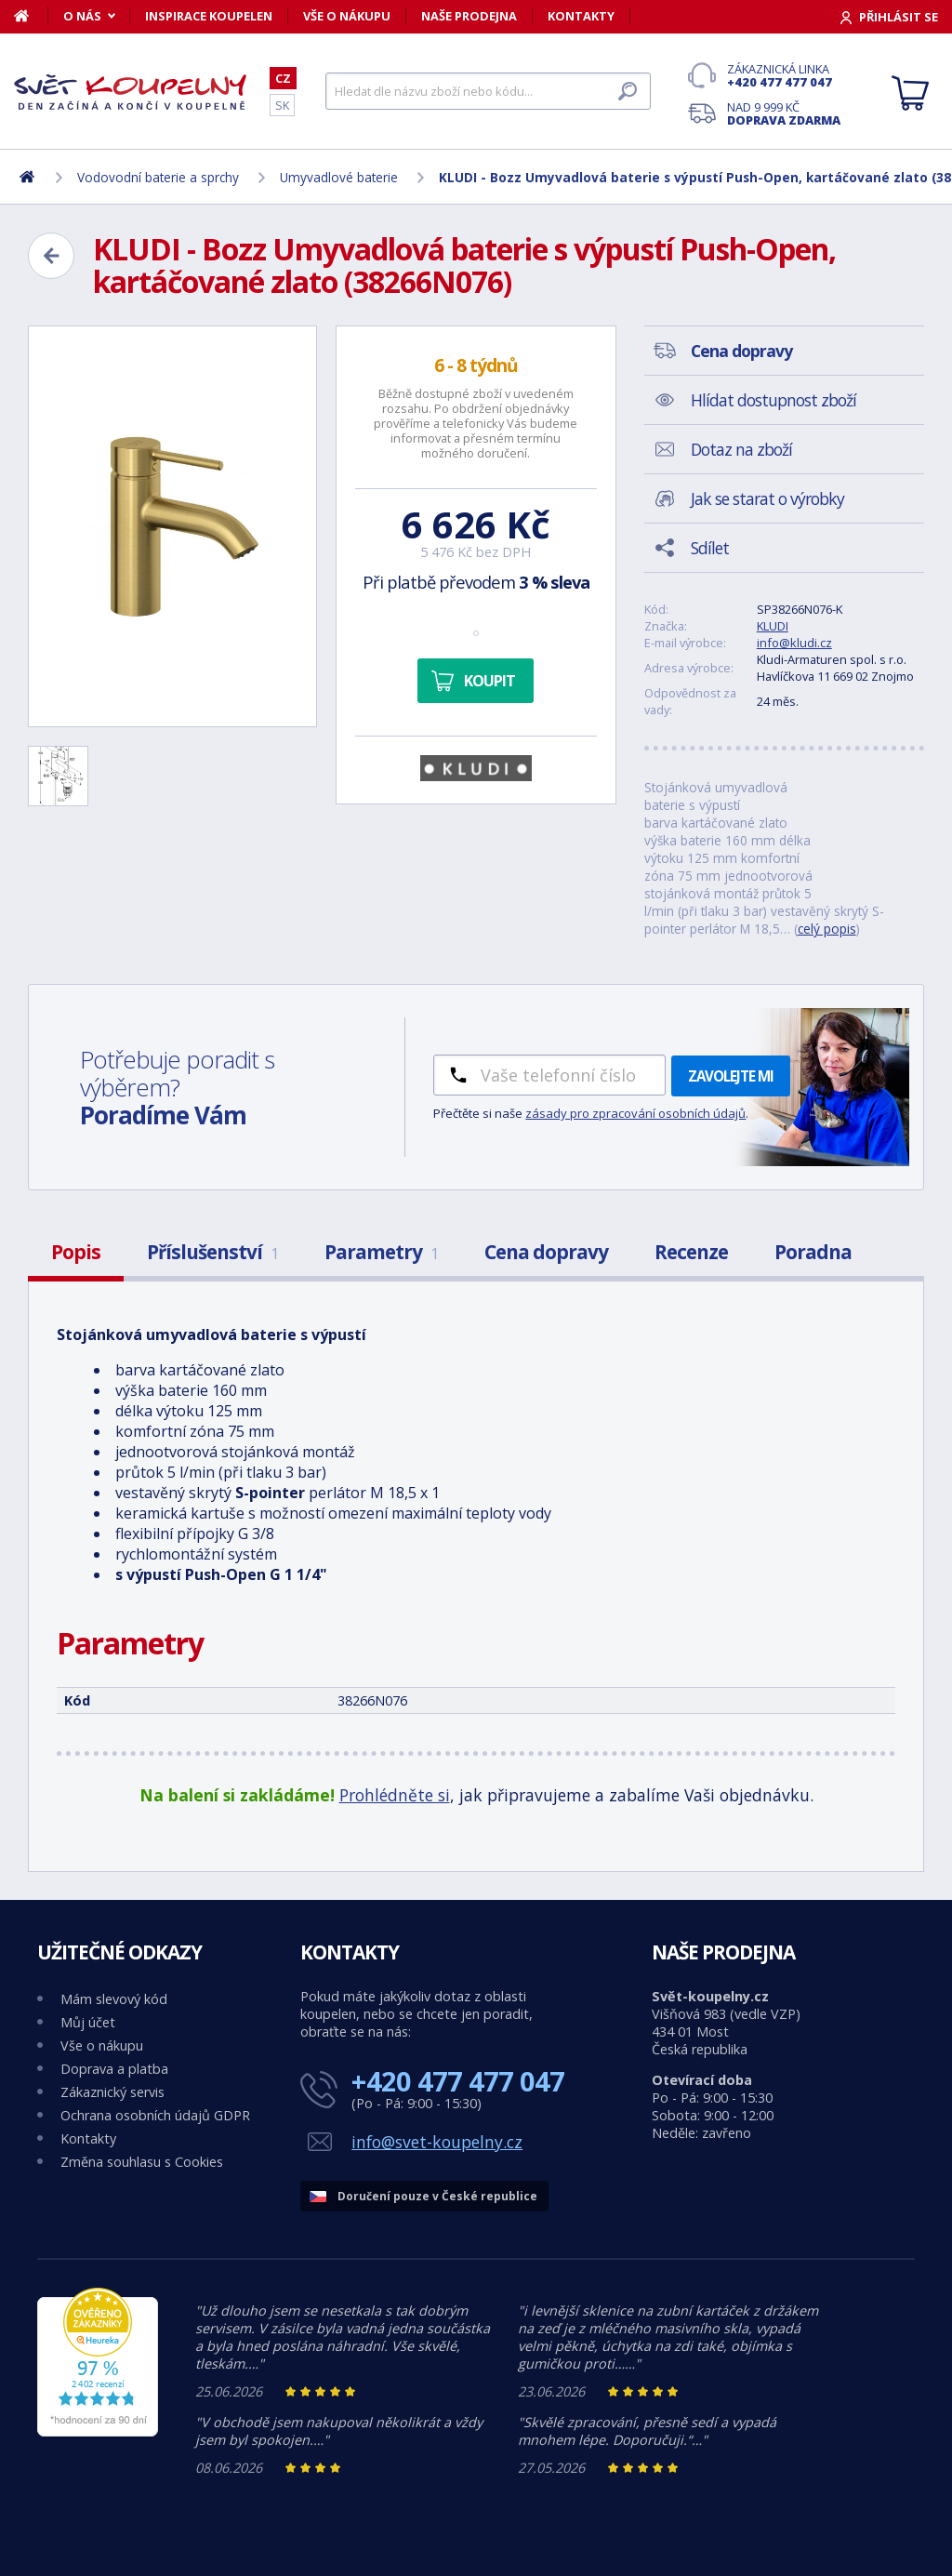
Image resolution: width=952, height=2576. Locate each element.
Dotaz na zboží (741, 449)
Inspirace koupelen (208, 15)
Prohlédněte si (394, 1795)
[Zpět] (51, 255)
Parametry (381, 1252)
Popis (75, 1252)
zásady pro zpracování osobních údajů (635, 1113)
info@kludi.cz (794, 642)
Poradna (813, 1252)
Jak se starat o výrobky (767, 498)
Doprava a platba (114, 2069)
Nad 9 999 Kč (783, 113)
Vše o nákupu (346, 15)
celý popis (827, 928)
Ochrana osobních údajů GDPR (155, 2115)
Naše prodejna (469, 15)
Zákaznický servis (112, 2092)
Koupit (489, 681)
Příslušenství (212, 1252)
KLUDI (772, 625)
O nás (82, 15)
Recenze (691, 1252)
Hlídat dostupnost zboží (773, 400)
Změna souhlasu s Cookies (141, 2162)
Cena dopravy (546, 1252)
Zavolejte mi (731, 1076)
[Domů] (31, 16)
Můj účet (87, 2022)
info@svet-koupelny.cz (436, 2142)
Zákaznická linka (783, 75)
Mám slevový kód (113, 1999)
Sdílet (710, 548)
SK (282, 105)
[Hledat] (488, 91)
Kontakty (581, 15)
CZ (283, 78)
